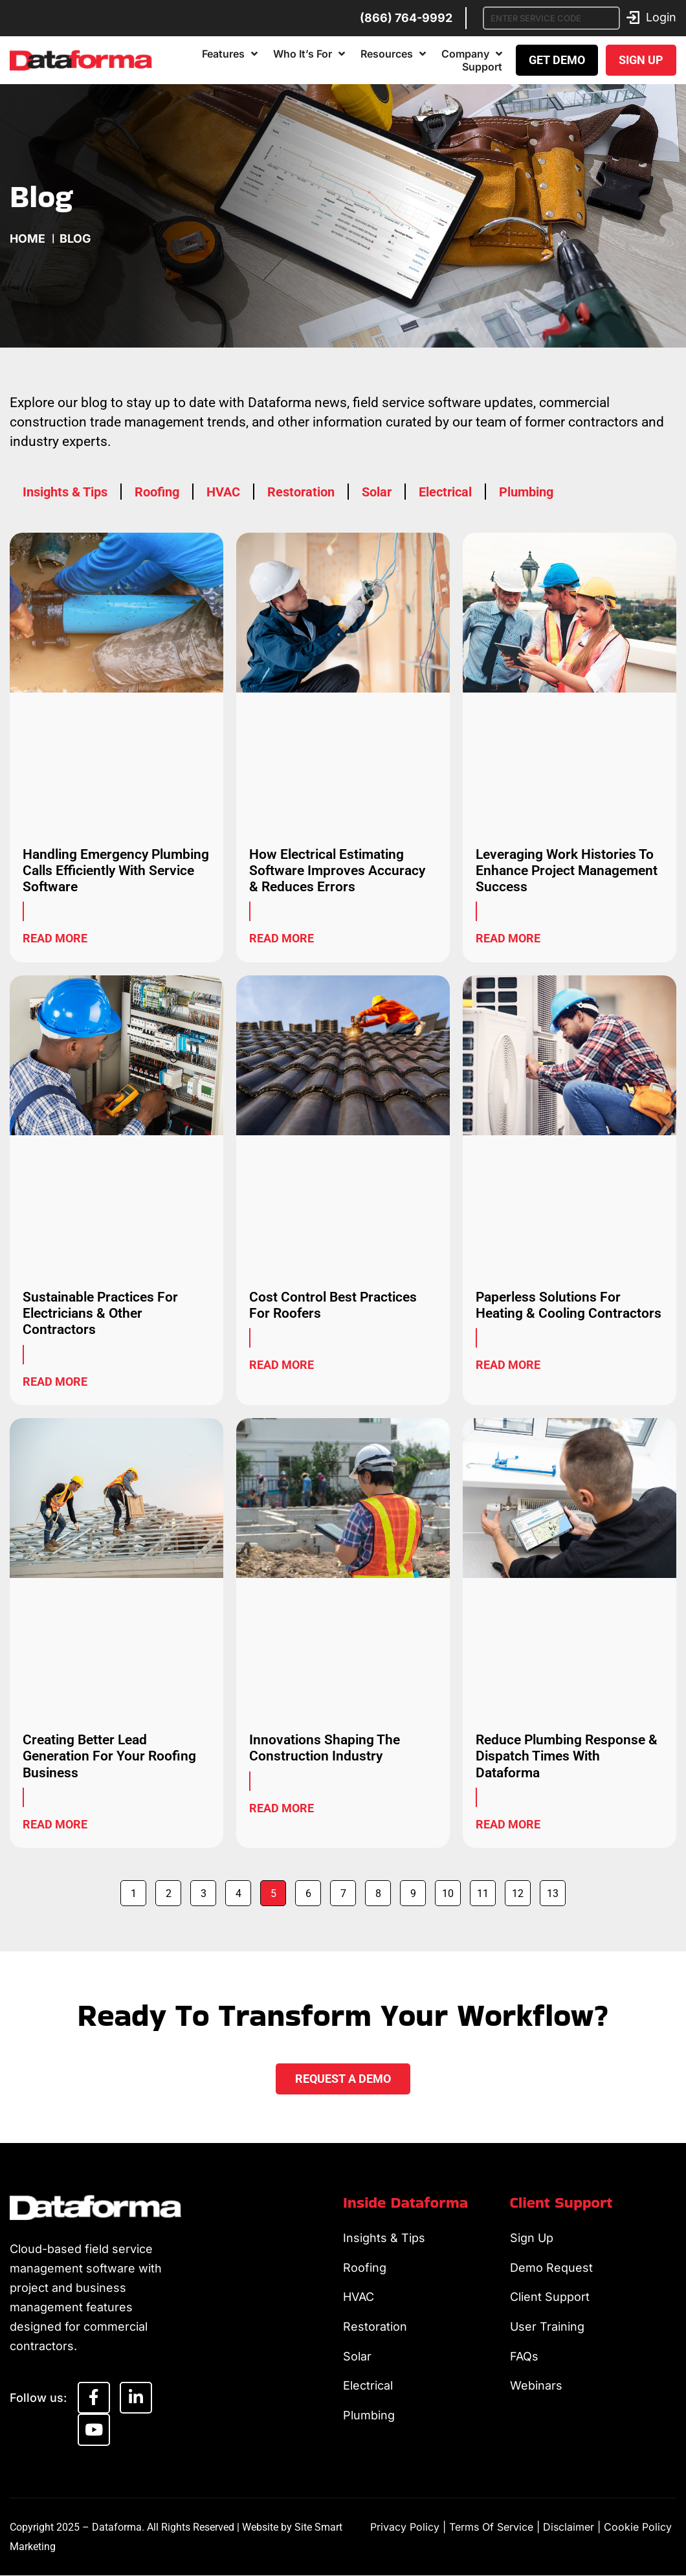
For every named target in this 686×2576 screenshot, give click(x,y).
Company (471, 53)
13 (556, 1890)
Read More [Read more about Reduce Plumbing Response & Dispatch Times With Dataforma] (508, 1824)
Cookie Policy (638, 2527)
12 (521, 1890)
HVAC (223, 492)
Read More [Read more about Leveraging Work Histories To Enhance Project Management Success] (508, 938)
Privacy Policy (404, 2527)
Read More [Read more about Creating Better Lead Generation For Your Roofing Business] (55, 1824)
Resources (393, 53)
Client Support (550, 2297)
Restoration (301, 492)
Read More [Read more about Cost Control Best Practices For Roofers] (281, 1365)
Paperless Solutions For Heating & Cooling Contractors (568, 1305)
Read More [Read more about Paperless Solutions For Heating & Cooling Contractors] (508, 1365)
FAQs (524, 2357)
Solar (377, 492)
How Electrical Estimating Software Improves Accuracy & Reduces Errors (337, 870)
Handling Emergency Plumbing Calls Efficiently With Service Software (116, 870)
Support (482, 66)
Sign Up (531, 2238)
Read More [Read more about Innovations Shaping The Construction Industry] (281, 1808)
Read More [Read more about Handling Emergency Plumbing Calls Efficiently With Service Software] (55, 938)
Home (27, 238)
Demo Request (551, 2267)
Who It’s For (309, 53)
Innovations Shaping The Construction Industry (324, 1748)
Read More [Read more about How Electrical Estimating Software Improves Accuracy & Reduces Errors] (281, 938)
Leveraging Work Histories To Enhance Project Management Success (567, 870)
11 (486, 1890)
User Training (547, 2327)
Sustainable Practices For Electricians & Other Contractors (100, 1313)
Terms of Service (491, 2527)
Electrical (445, 492)
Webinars (536, 2386)
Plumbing (526, 492)
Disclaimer (568, 2527)
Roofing (157, 492)
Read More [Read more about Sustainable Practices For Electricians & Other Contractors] (55, 1381)
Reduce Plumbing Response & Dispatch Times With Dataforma (567, 1756)
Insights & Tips (65, 492)
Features (230, 53)
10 (451, 1890)
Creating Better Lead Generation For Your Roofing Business (109, 1756)
